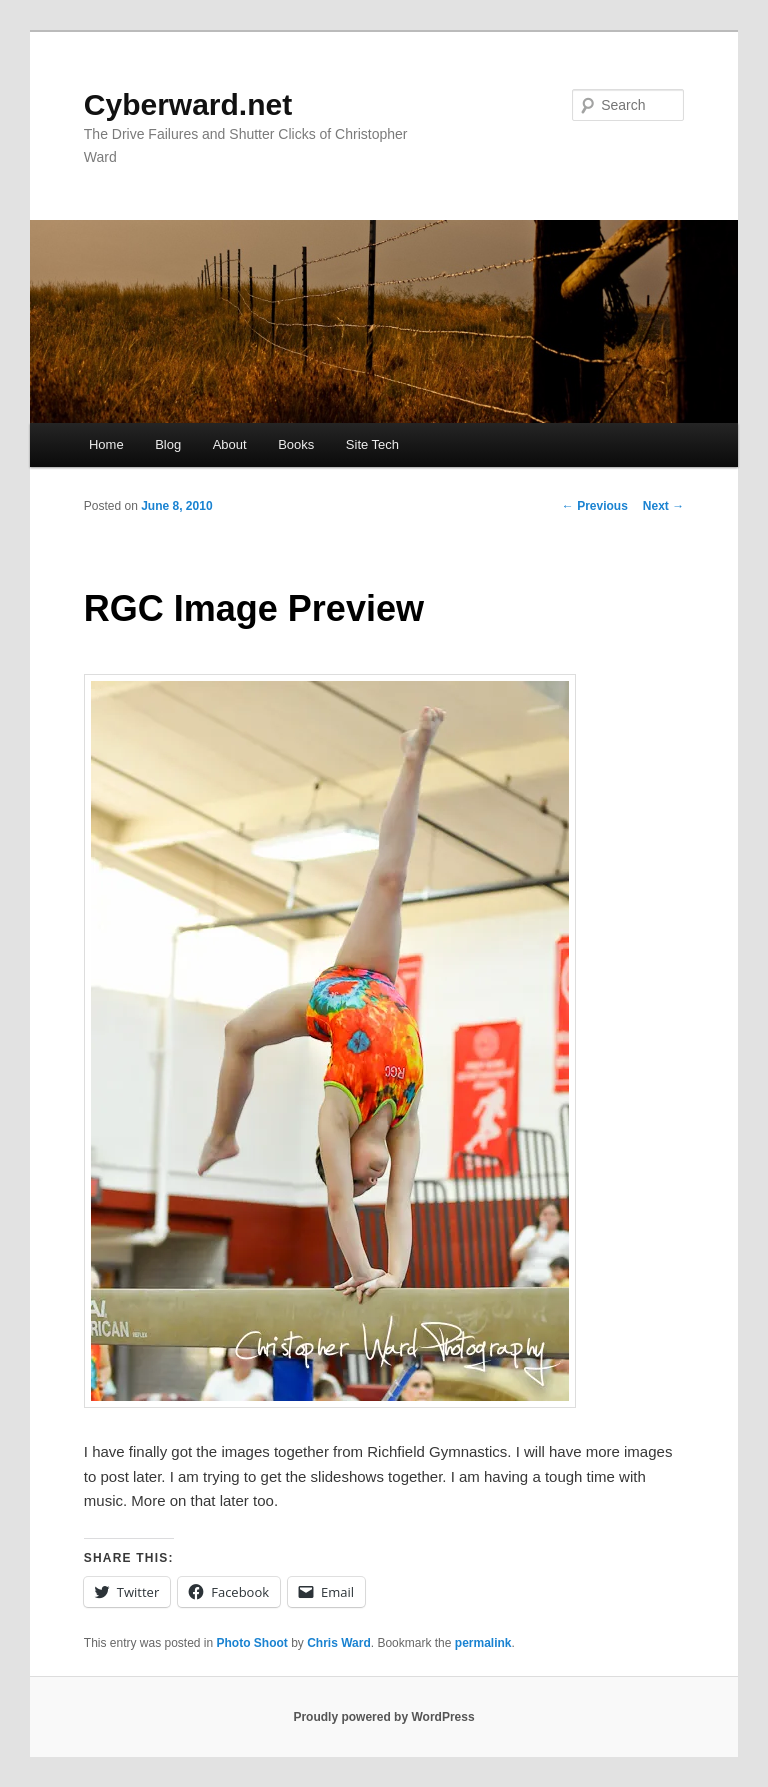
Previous (595, 506)
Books (296, 444)
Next (663, 506)
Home (106, 444)
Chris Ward (339, 1643)
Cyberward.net (188, 104)
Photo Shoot (252, 1643)
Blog (168, 444)
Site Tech (372, 444)
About (230, 444)
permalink (483, 1643)
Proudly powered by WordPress (383, 1717)
